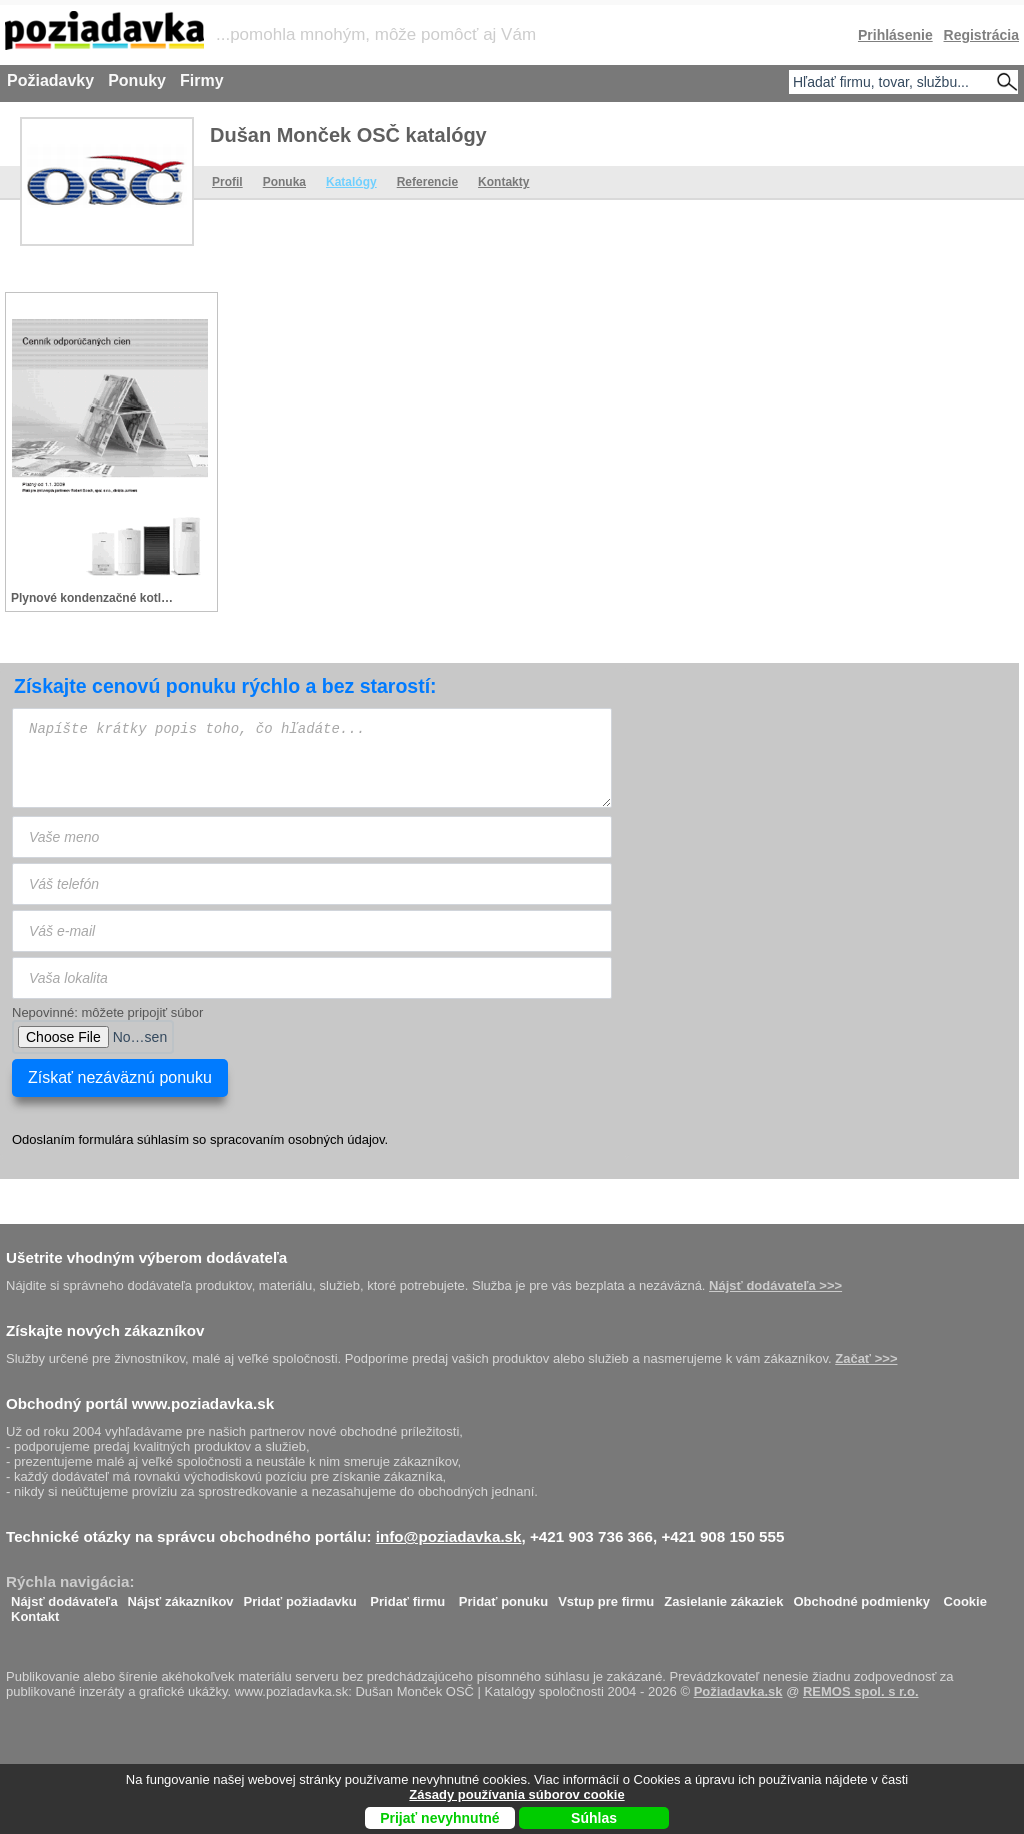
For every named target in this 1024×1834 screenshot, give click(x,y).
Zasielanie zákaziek (723, 1596)
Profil (227, 182)
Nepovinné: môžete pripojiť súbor (107, 1012)
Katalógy (351, 182)
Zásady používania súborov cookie (516, 1794)
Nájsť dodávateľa (64, 1596)
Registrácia (981, 35)
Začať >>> (866, 1358)
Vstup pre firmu (606, 1596)
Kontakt (35, 1611)
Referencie (427, 182)
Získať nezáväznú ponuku (120, 1077)
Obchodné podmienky (861, 1596)
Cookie (965, 1596)
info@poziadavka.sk (449, 1536)
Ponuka (284, 182)
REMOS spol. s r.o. (861, 1691)
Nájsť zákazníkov (181, 1596)
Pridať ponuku (503, 1596)
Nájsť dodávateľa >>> (775, 1285)
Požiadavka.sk (738, 1691)
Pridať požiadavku (300, 1596)
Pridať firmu (407, 1596)
